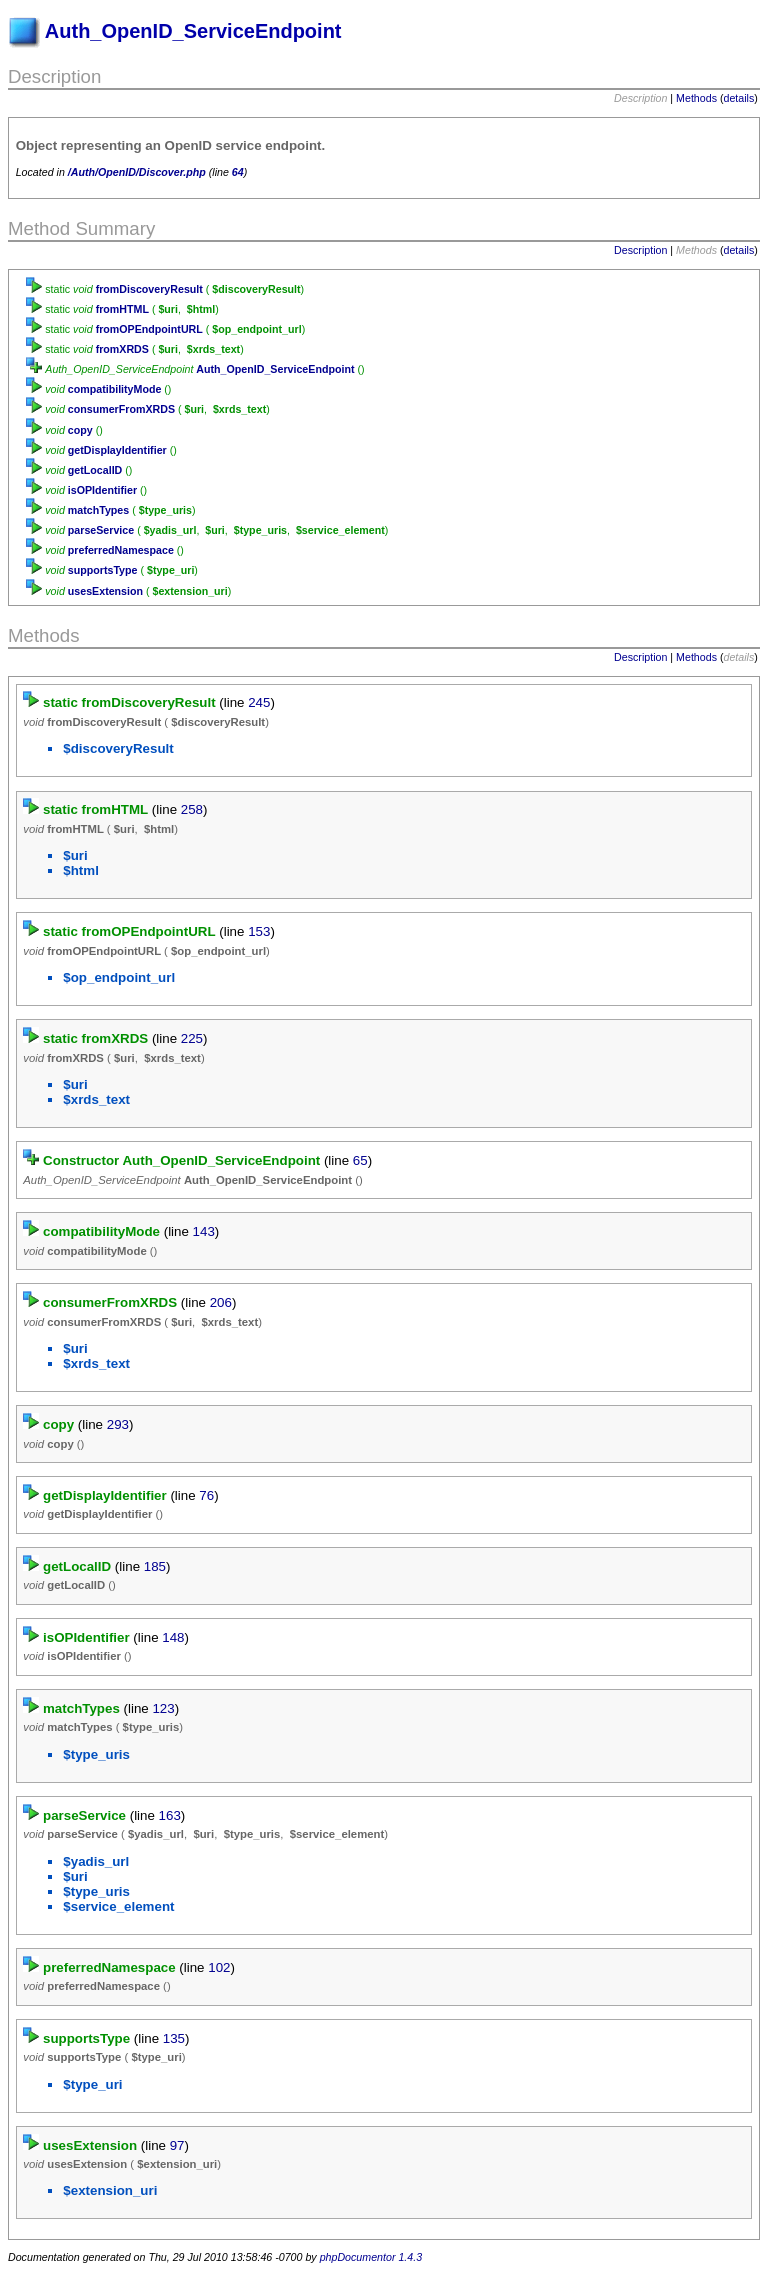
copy (80, 430)
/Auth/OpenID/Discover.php (137, 172)
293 (118, 1424)
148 (173, 1637)
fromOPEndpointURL (149, 329)
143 (204, 1231)
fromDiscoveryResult (149, 289)
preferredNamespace (121, 550)
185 (155, 1566)
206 (221, 1302)
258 (192, 809)
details (739, 98)
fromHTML (122, 309)
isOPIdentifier (102, 490)
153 (259, 931)
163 (170, 1815)
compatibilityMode (115, 389)
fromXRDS (122, 349)
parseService (101, 530)
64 (238, 172)
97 (177, 2145)
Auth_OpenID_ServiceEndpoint (275, 369)
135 (174, 2038)
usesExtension (105, 591)
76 (206, 1495)
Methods (696, 98)
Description (640, 250)
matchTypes (98, 510)
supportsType (103, 570)
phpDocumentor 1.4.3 (371, 2257)
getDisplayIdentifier (117, 450)
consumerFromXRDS (121, 409)
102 (219, 1967)
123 (163, 1708)
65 (360, 1160)
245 (259, 702)
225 (192, 1038)
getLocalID (95, 470)
